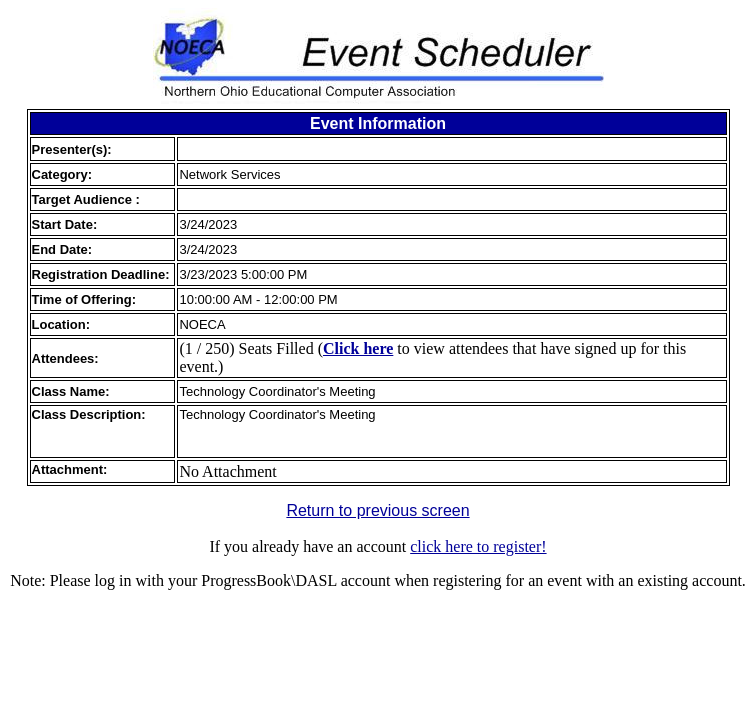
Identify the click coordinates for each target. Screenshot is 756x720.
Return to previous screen (377, 510)
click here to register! (478, 546)
